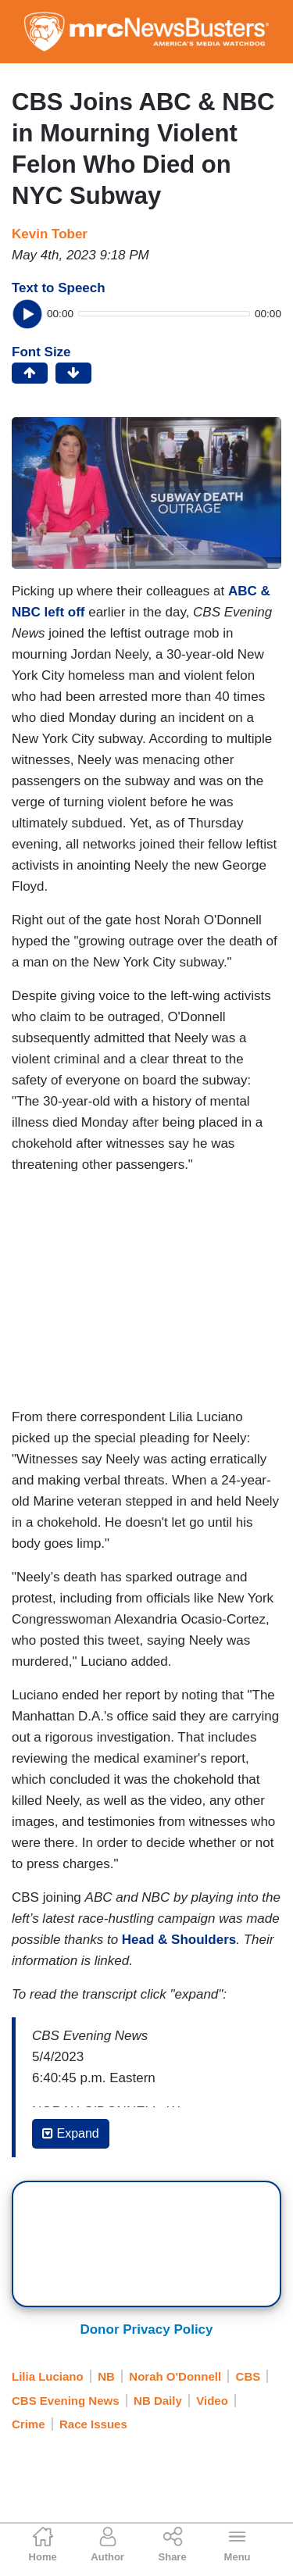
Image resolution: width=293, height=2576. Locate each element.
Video (212, 2400)
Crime (28, 2424)
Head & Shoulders (179, 1939)
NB (106, 2376)
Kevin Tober (50, 234)
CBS (248, 2376)
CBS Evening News (66, 2400)
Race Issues (93, 2424)
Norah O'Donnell (175, 2376)
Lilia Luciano (48, 2376)
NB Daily (158, 2400)
